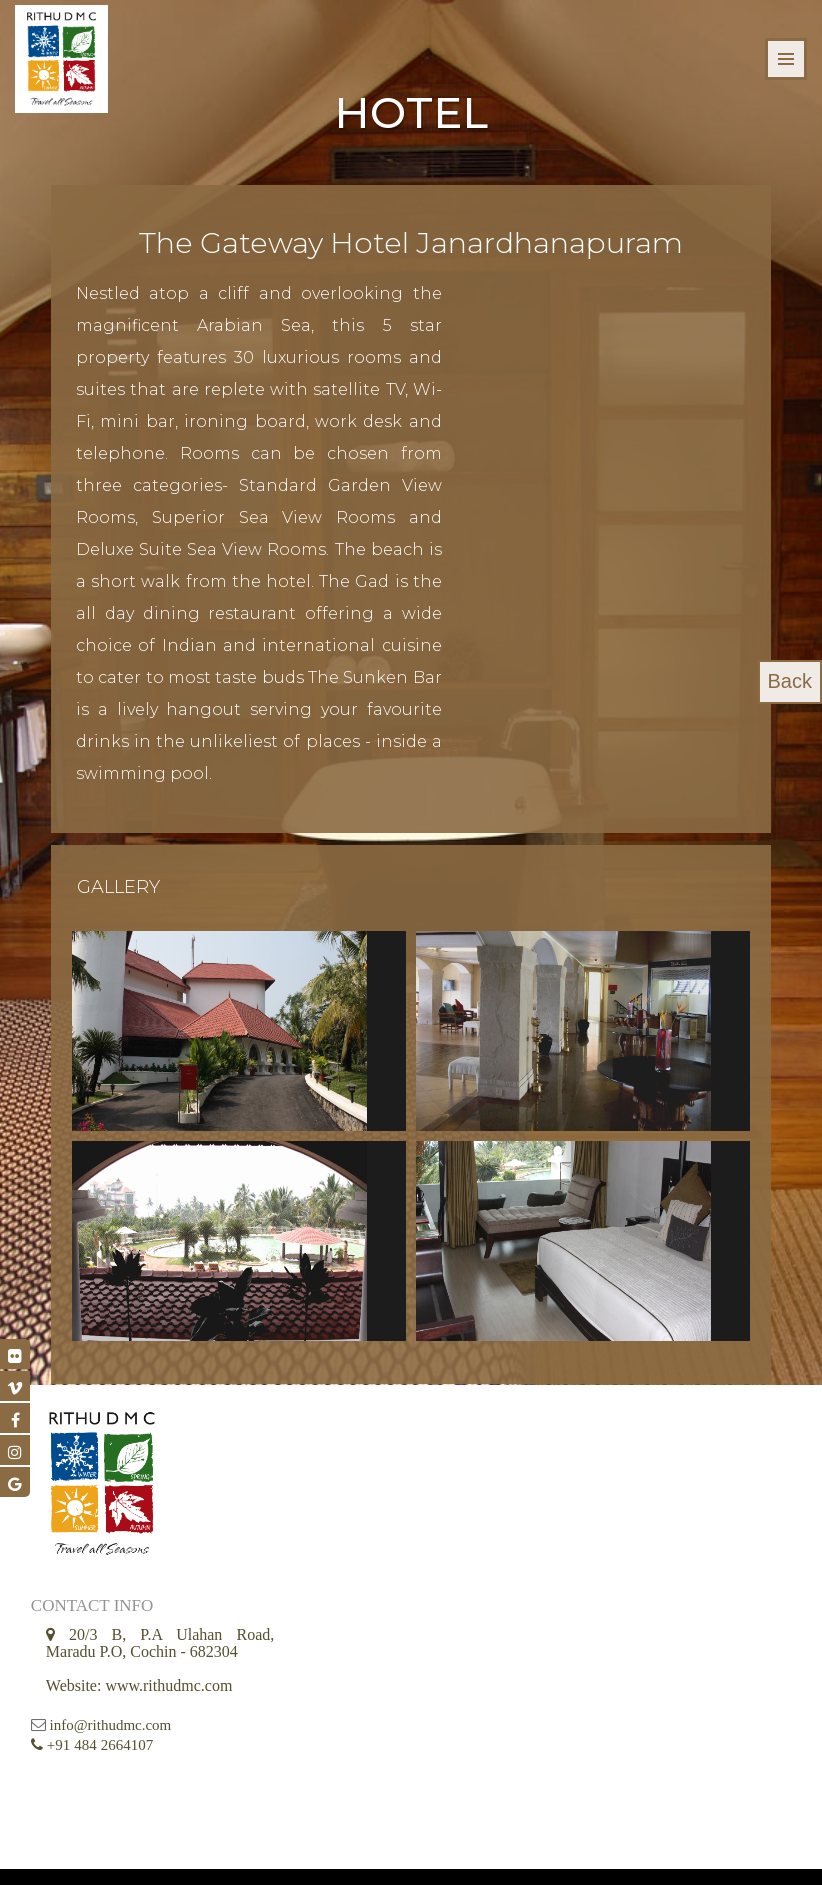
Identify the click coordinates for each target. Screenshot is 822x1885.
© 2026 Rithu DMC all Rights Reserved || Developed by (366, 1854)
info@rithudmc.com (111, 1717)
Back (790, 682)
